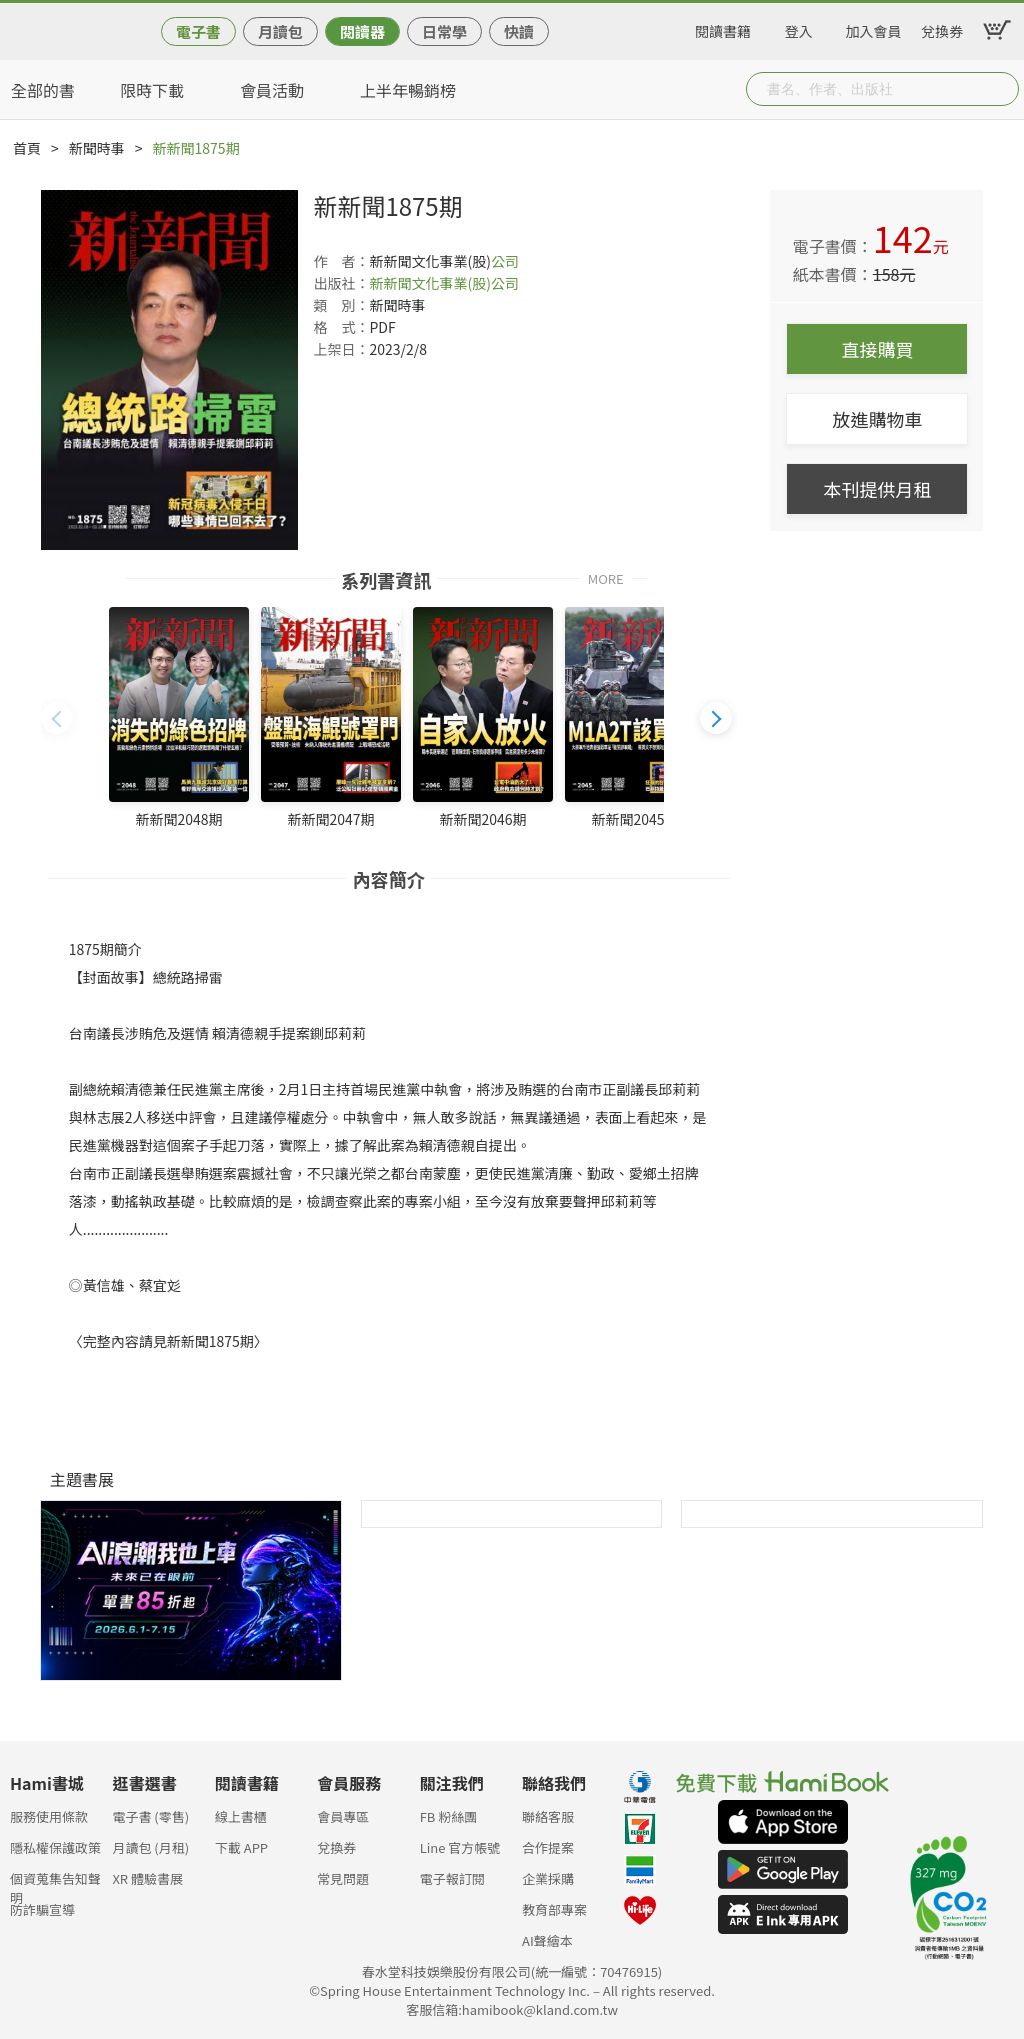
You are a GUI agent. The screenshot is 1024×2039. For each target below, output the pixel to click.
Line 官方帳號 (460, 1847)
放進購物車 (877, 419)
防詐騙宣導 (42, 1909)
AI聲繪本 (547, 1940)
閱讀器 (362, 31)
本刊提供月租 (877, 489)
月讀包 (280, 31)
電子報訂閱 (452, 1878)
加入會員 (874, 28)
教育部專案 (554, 1909)
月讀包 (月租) (150, 1847)
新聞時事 (97, 148)
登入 (799, 28)
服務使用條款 (49, 1816)
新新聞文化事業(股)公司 (443, 283)
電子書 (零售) (150, 1816)
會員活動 (272, 90)
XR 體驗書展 (147, 1878)
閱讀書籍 (723, 28)
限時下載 (152, 90)
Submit (1002, 89)
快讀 (519, 31)
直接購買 (877, 349)
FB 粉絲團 (449, 1816)
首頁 (27, 148)
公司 (505, 261)
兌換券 (942, 28)
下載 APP (241, 1847)
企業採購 (548, 1878)
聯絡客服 (548, 1816)
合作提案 (548, 1847)
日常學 (444, 31)
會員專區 (343, 1816)
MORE (606, 577)
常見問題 (343, 1878)
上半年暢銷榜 (408, 90)
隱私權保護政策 (55, 1847)
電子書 (198, 31)
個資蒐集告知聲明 (55, 1884)
